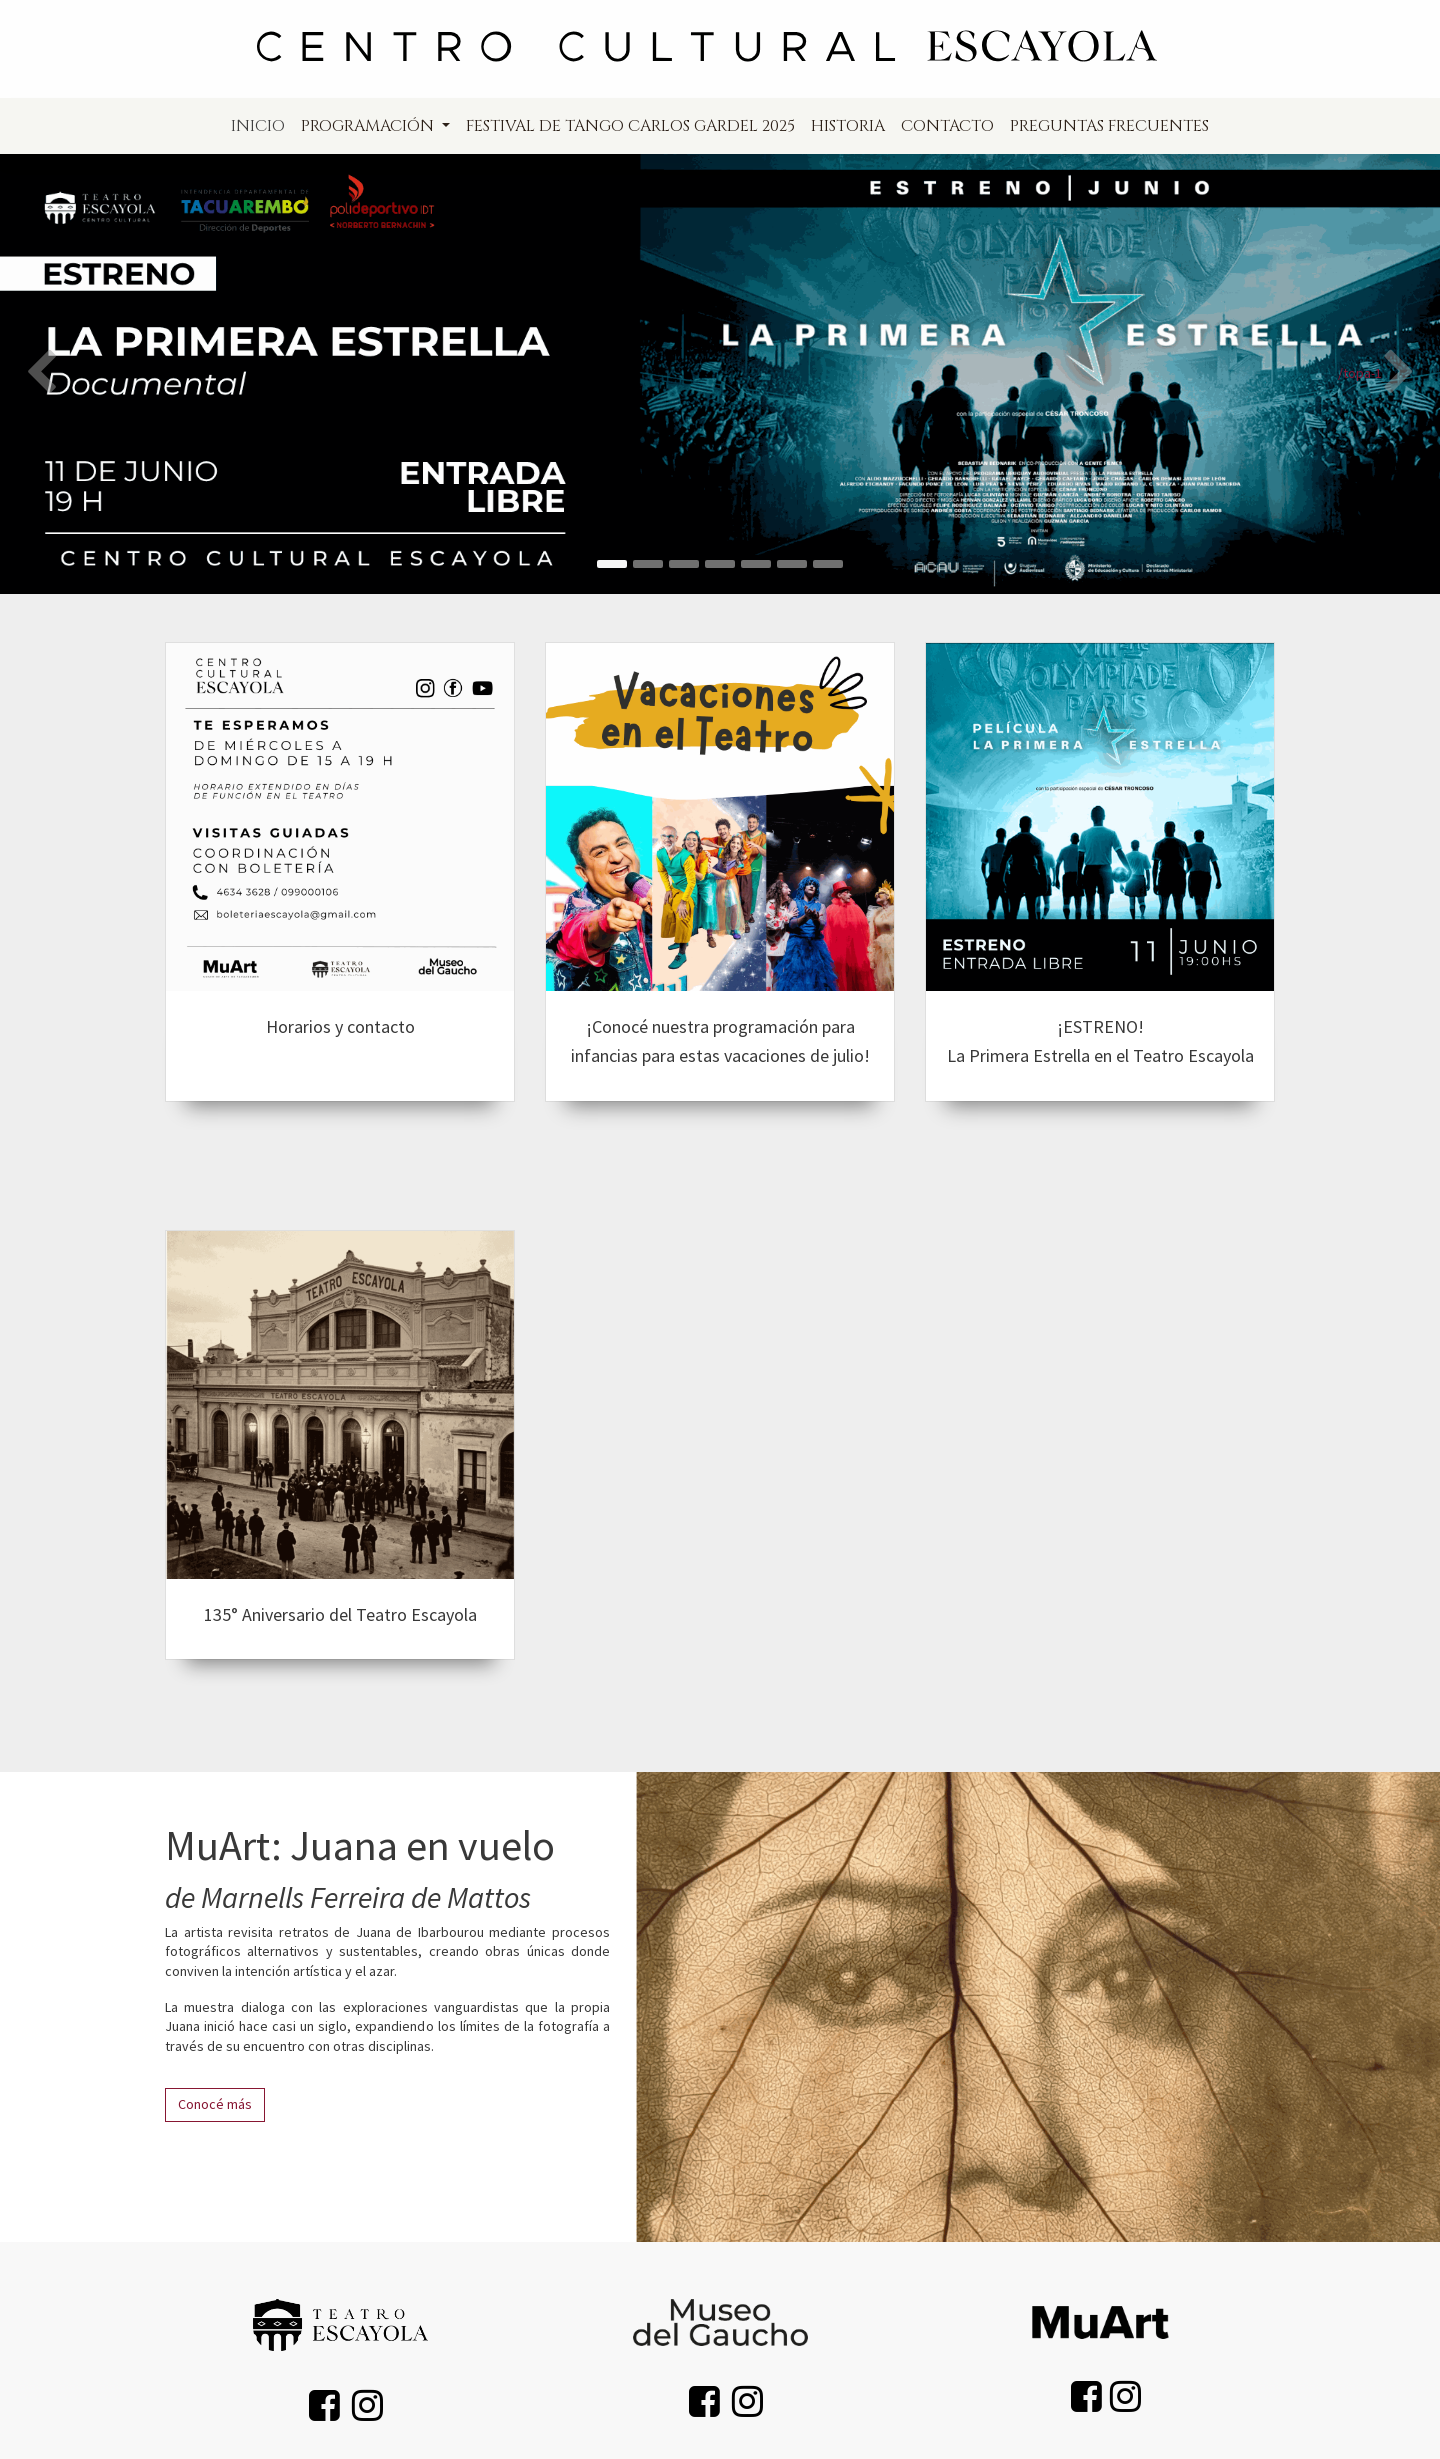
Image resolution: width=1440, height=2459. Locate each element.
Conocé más (215, 2104)
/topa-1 (1360, 373)
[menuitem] (258, 126)
